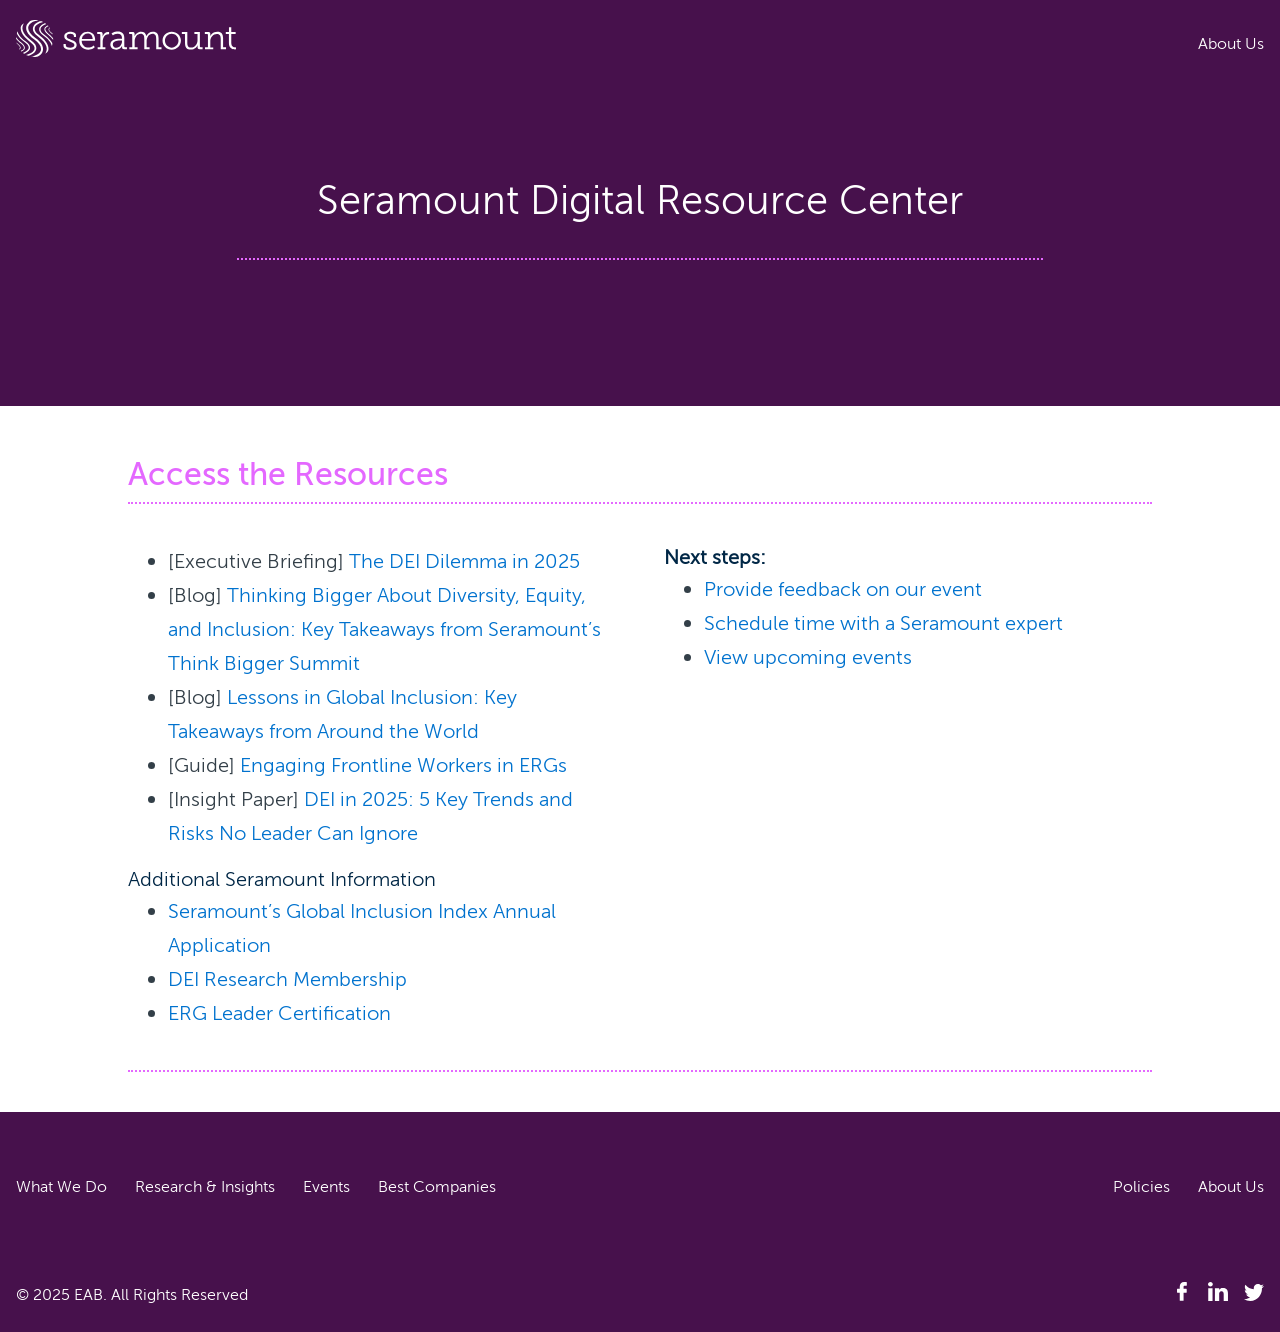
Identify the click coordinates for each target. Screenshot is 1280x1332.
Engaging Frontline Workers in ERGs (403, 765)
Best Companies (437, 1187)
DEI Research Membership (287, 979)
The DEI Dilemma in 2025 (464, 561)
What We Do (61, 1187)
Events (326, 1187)
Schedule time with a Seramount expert (883, 623)
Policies (1141, 1187)
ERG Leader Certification (279, 1013)
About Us (1231, 44)
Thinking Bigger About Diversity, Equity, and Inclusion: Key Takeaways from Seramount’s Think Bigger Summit (384, 629)
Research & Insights (205, 1187)
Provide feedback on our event (843, 589)
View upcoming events (808, 657)
